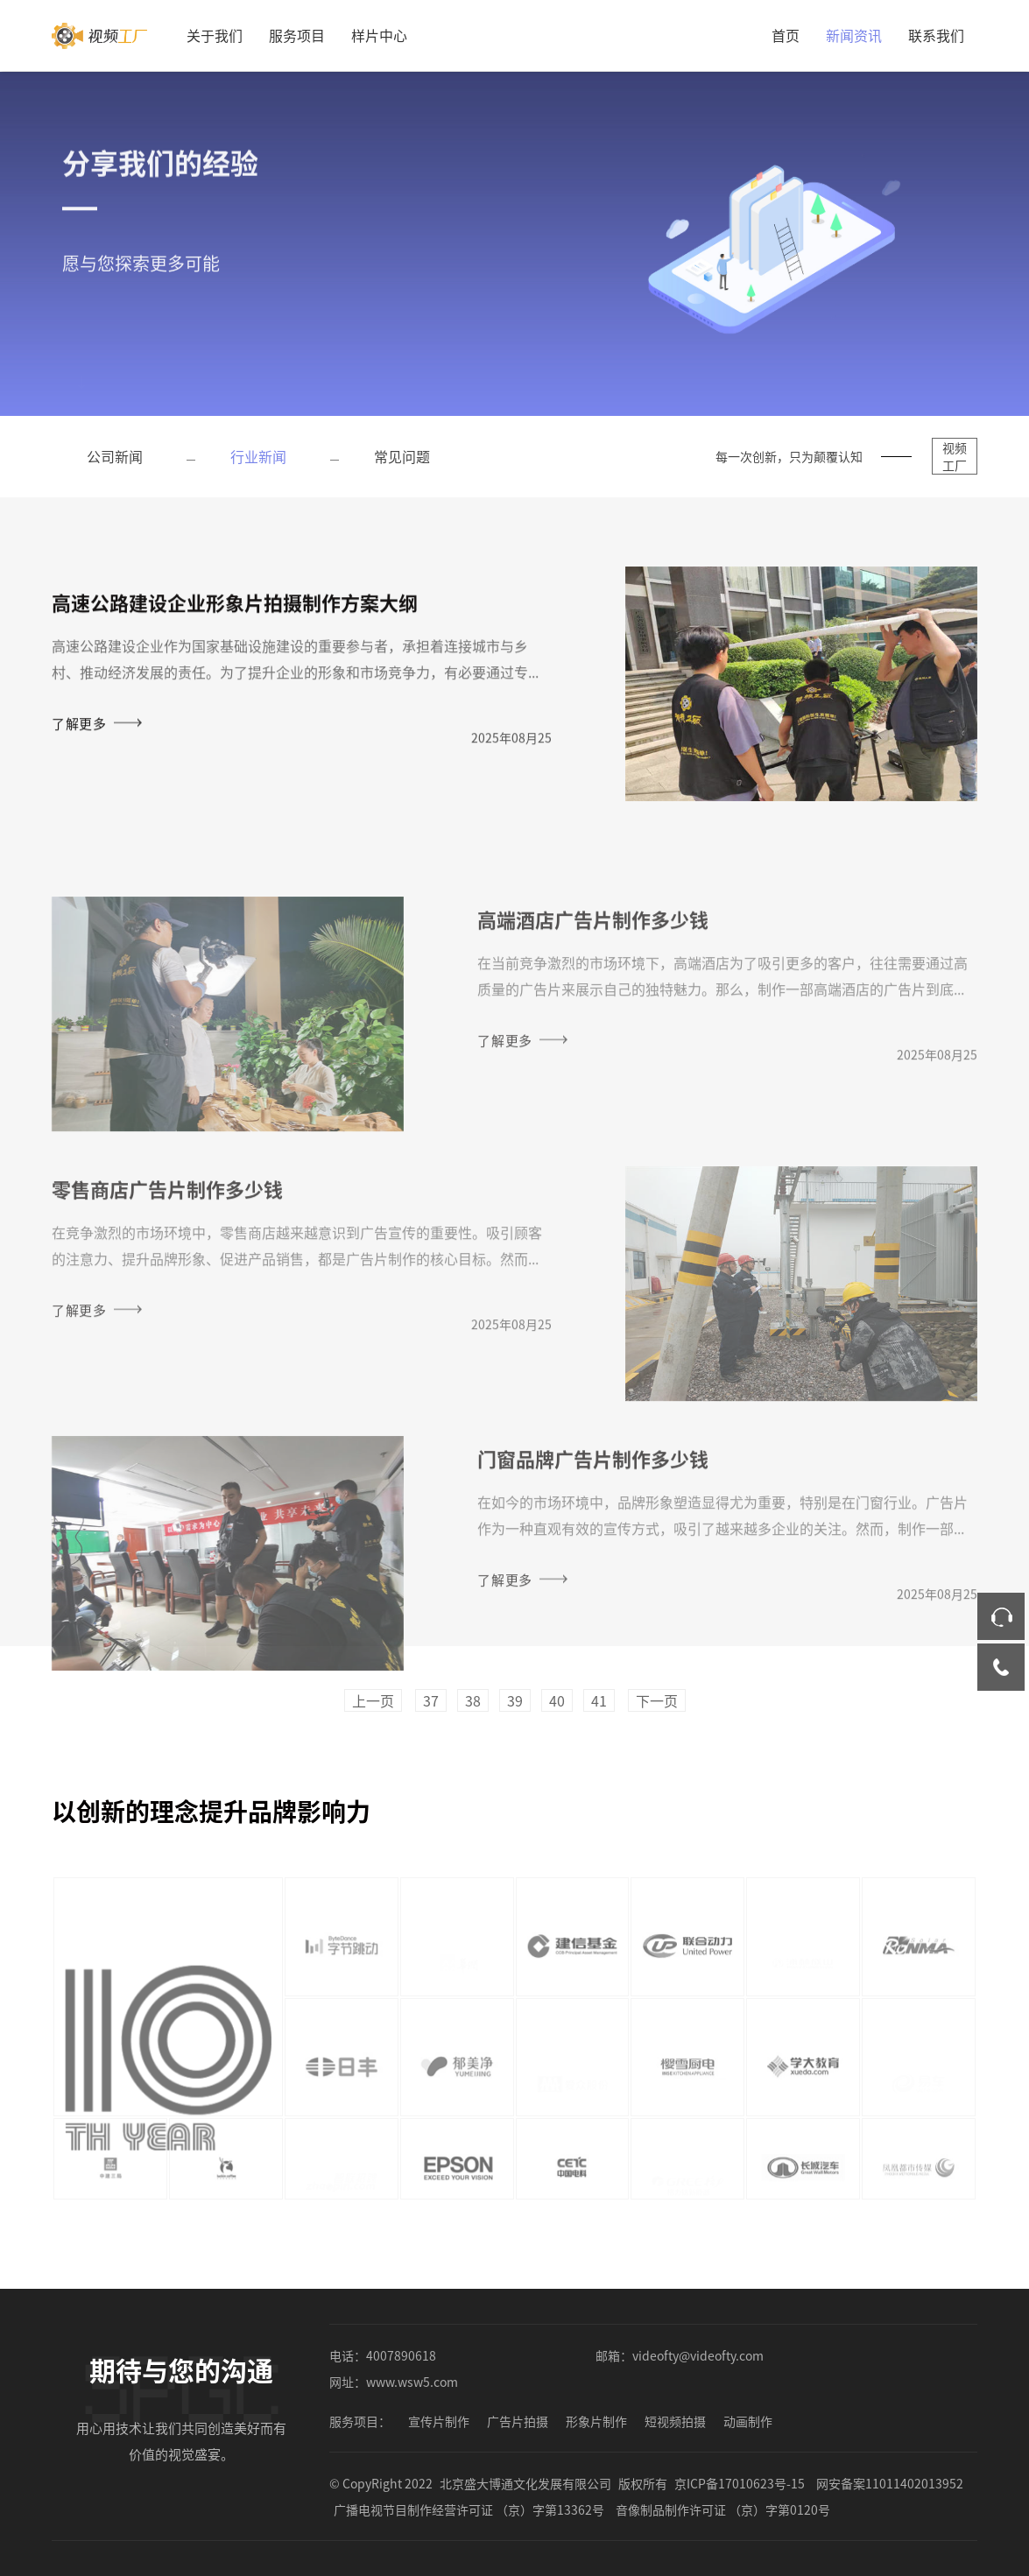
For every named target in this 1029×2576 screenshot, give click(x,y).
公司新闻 (115, 456)
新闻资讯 (854, 35)
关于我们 (215, 35)
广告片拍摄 (517, 2421)
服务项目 (297, 35)
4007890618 (401, 2355)
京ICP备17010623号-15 (739, 2483)
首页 (786, 35)
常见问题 (402, 456)
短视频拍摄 (675, 2421)
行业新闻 (258, 456)
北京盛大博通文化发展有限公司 (525, 2483)
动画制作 (747, 2421)
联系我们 (936, 35)
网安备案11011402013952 (889, 2483)
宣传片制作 (438, 2421)
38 (473, 1700)
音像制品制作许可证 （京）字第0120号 (723, 2509)
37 (431, 1700)
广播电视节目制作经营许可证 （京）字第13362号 (469, 2509)
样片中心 (379, 35)
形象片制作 (596, 2421)
